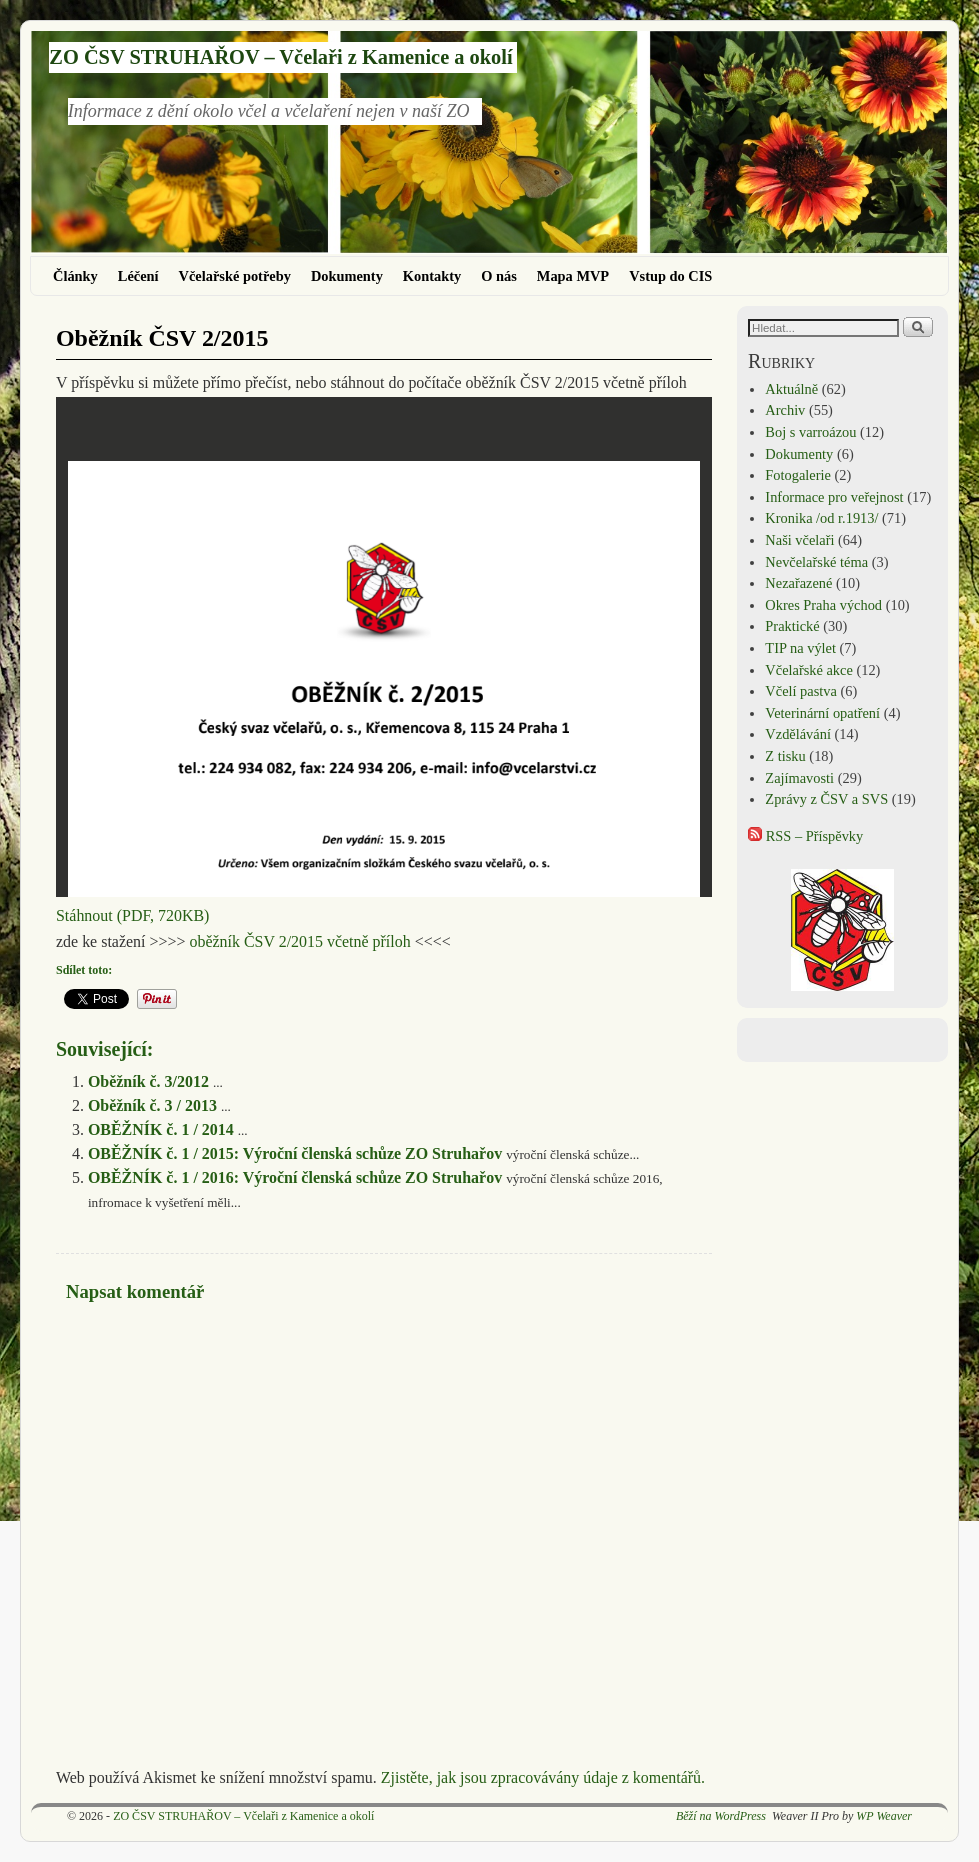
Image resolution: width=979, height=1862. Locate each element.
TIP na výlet (800, 648)
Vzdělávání (798, 734)
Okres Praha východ (823, 605)
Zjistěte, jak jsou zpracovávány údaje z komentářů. (543, 1777)
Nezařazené (798, 583)
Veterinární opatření (822, 713)
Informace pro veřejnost (834, 497)
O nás (499, 276)
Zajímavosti (799, 778)
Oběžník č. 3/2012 (148, 1081)
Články (75, 276)
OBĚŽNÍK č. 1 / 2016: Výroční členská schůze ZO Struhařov (295, 1177)
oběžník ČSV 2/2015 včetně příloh (299, 941)
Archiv (785, 410)
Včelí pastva (801, 691)
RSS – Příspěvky (805, 836)
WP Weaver (884, 1816)
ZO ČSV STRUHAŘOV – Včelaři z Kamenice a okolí (280, 57)
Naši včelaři (799, 540)
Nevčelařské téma (816, 562)
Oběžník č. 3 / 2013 (152, 1105)
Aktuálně (791, 389)
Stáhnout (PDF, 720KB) (132, 915)
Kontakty (432, 276)
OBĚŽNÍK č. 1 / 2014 (161, 1129)
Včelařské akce (808, 670)
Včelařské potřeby (235, 276)
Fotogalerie (798, 475)
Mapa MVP (573, 276)
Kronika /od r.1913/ (821, 518)
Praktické (792, 626)
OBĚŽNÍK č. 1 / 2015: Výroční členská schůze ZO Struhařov (295, 1153)
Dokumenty (347, 276)
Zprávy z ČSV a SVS (826, 799)
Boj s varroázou (810, 432)
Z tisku (785, 756)
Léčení (138, 276)
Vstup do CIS (670, 276)
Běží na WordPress (721, 1816)
